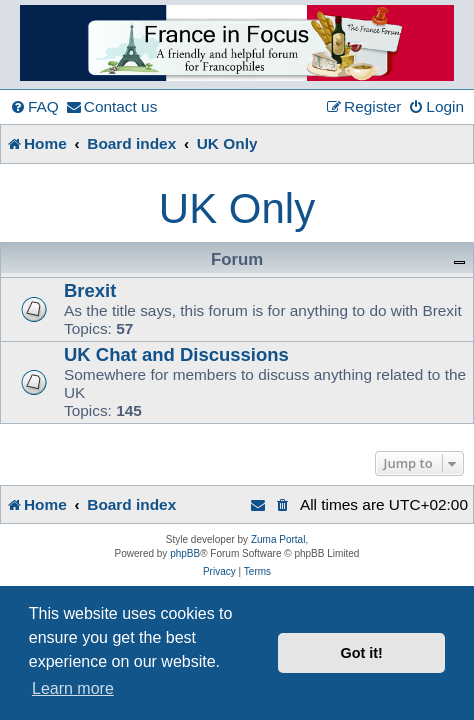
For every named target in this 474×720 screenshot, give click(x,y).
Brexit (90, 290)
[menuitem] (34, 107)
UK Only (237, 208)
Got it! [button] (362, 653)
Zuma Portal (278, 539)
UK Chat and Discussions (176, 354)
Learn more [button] (73, 688)
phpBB (185, 553)
